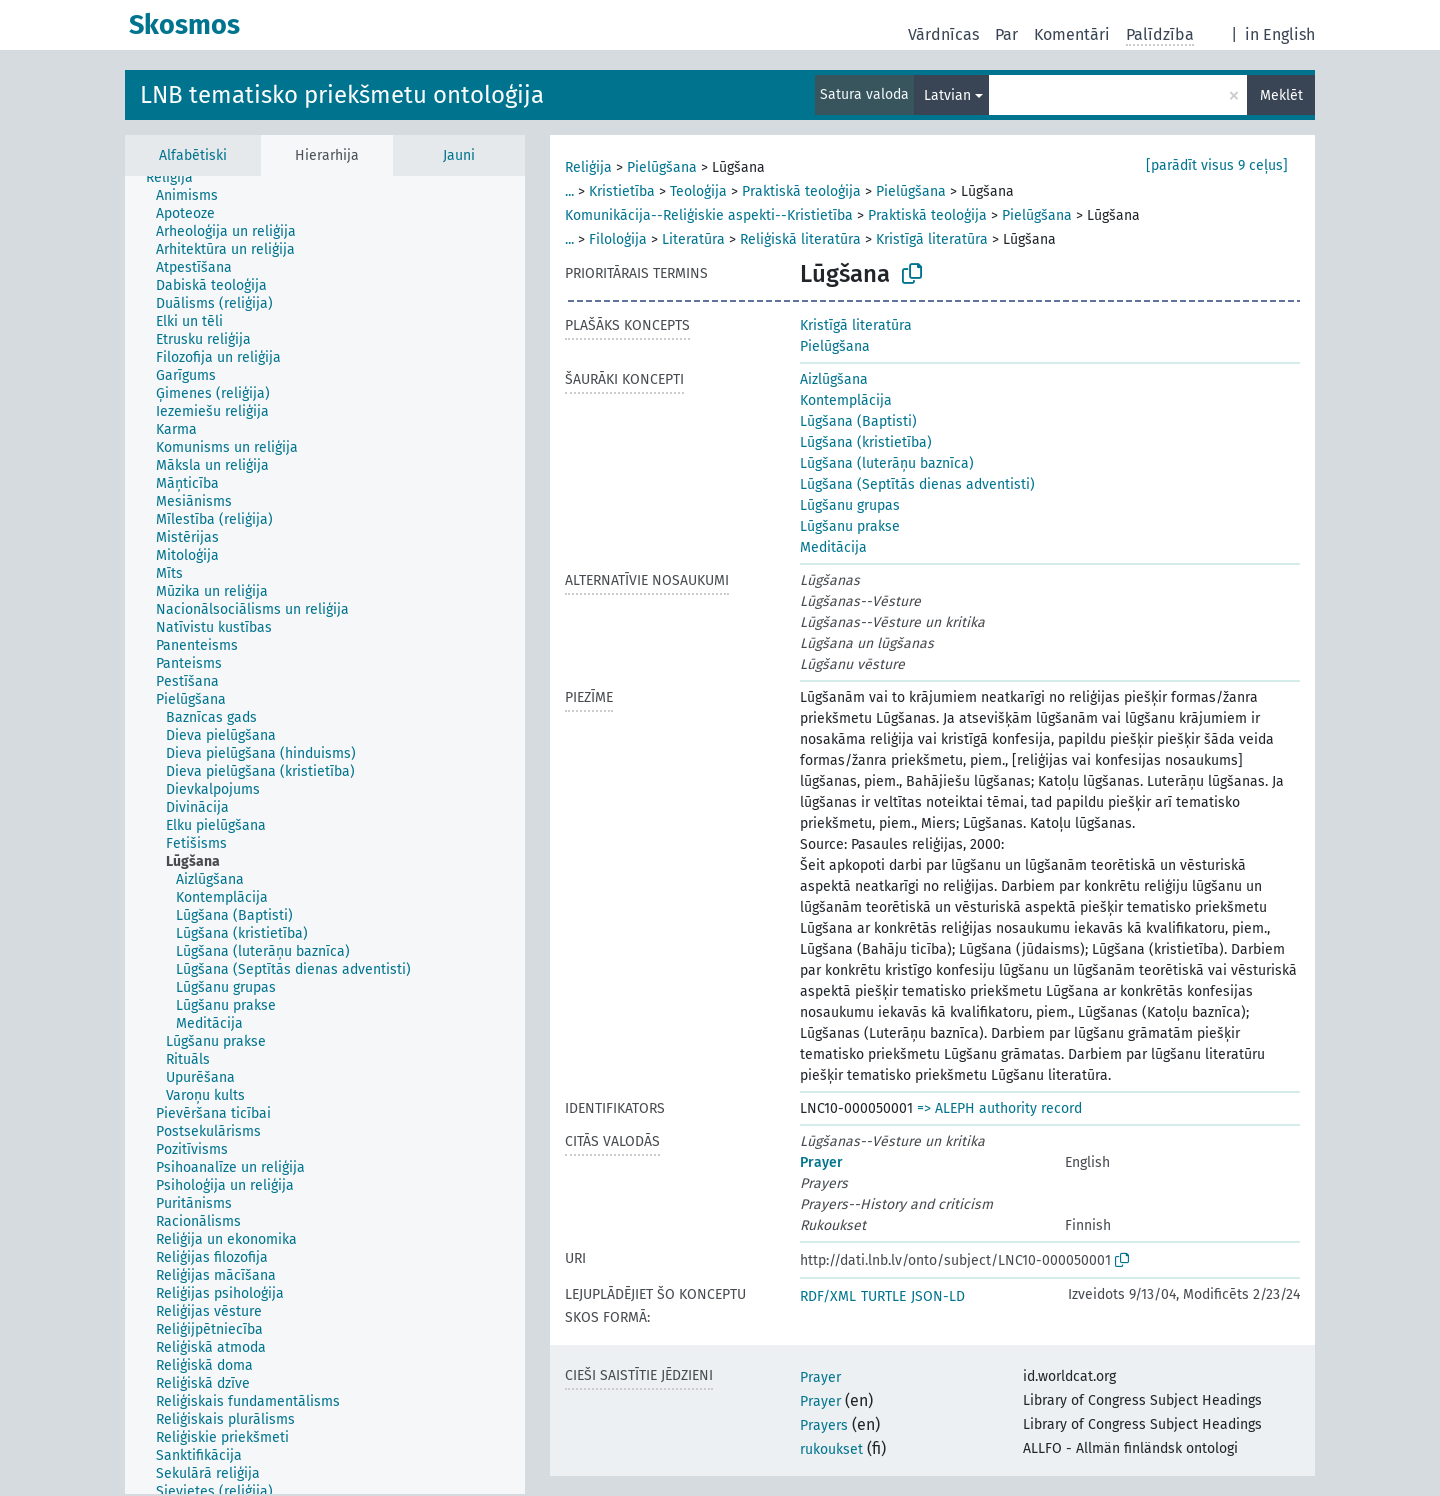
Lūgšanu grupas (850, 505)
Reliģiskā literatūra (800, 239)
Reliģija (588, 167)
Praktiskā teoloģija (801, 191)
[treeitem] (178, 178)
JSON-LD (938, 1296)
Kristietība (622, 191)
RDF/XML (828, 1296)
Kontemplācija (846, 400)
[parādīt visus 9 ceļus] (1217, 165)
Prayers (824, 1425)
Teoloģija (698, 191)
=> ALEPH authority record (999, 1108)
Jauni (459, 155)
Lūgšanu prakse (850, 526)
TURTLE (883, 1296)
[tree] (325, 835)
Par (1006, 34)
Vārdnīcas (943, 34)
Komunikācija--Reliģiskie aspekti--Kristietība (709, 215)
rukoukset (831, 1449)
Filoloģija (618, 239)
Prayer (821, 1162)
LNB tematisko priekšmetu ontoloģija (342, 95)
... (569, 191)
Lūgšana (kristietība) (866, 442)
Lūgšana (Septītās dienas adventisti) (917, 484)
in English (1280, 34)
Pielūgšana (662, 167)
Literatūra (693, 239)
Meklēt (1281, 95)
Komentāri (1072, 34)
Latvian (947, 95)
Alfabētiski (193, 155)
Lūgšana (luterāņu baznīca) (887, 463)
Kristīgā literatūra (932, 239)
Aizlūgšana (834, 379)
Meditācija (833, 547)
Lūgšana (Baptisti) (858, 421)
